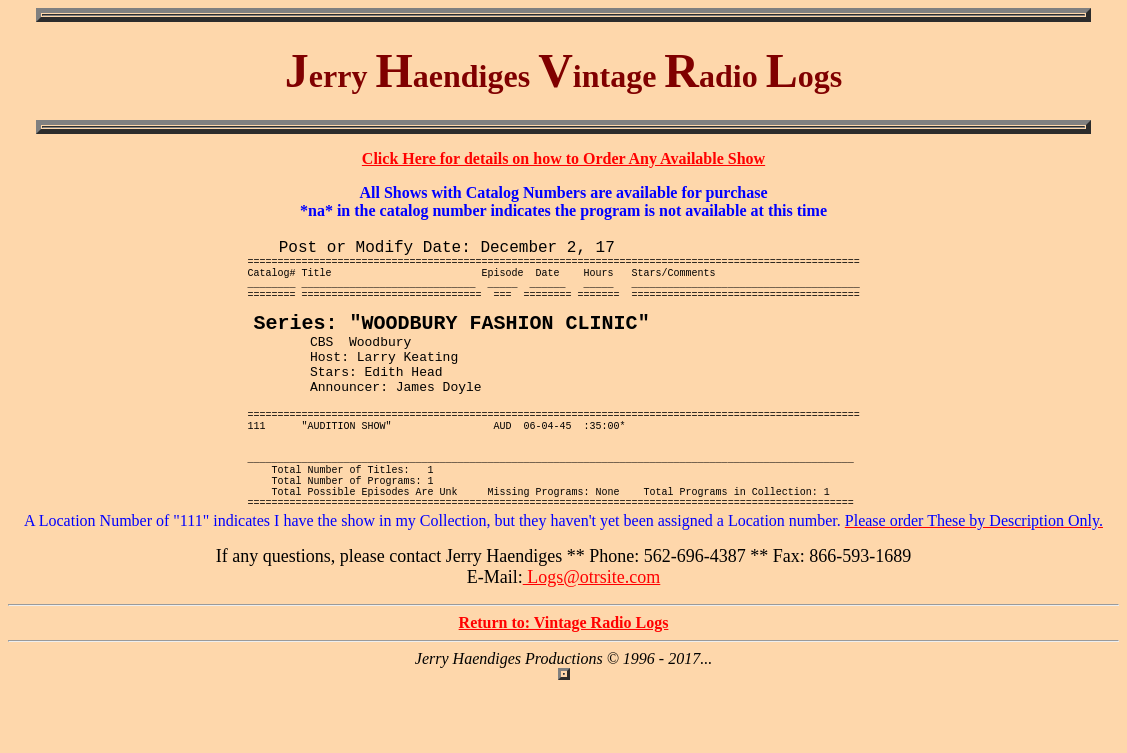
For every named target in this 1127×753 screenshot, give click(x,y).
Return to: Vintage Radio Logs (564, 687)
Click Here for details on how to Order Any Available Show (563, 158)
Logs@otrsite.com (592, 642)
